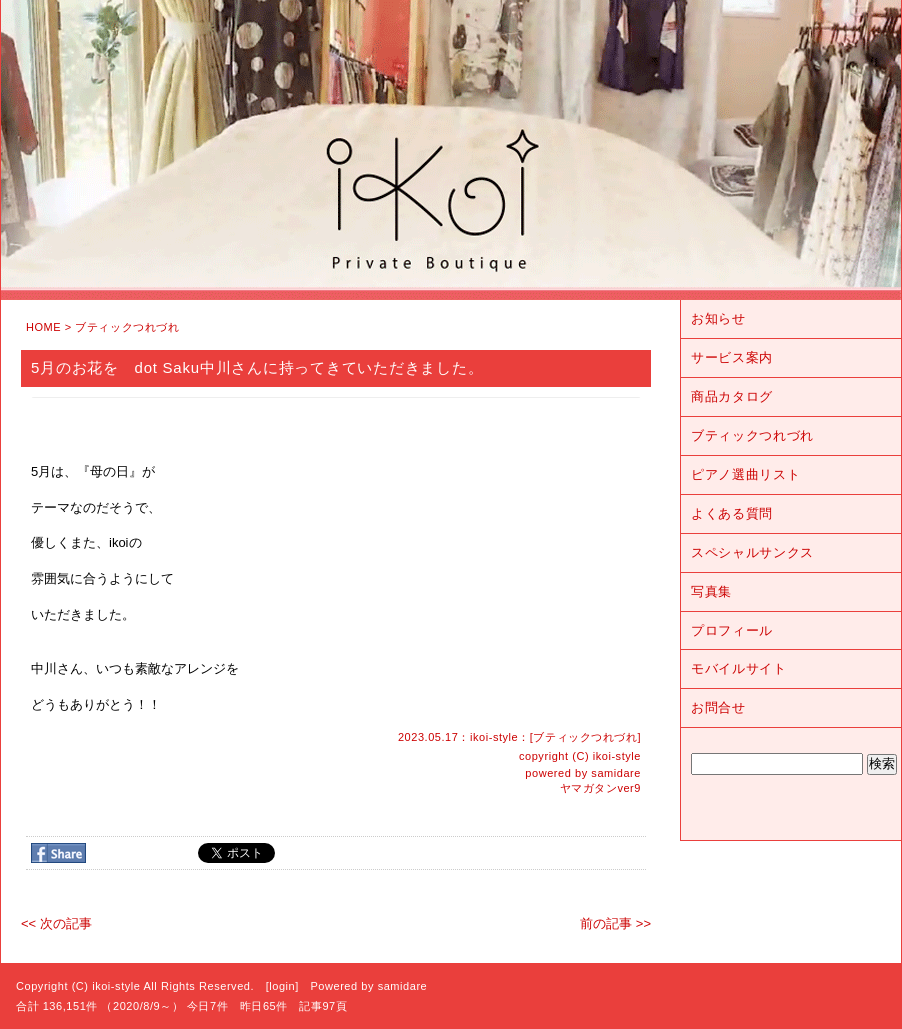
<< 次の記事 (56, 923)
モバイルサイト (739, 668)
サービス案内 (732, 357)
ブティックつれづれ (127, 327)
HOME (43, 327)
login (282, 986)
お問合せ (718, 707)
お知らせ (718, 318)
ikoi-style (617, 756)
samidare (616, 773)
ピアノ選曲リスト (745, 474)
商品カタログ (732, 396)
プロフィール (732, 630)
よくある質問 (732, 513)
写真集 (711, 591)
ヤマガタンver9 (600, 788)
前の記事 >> (615, 923)
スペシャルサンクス (752, 552)
